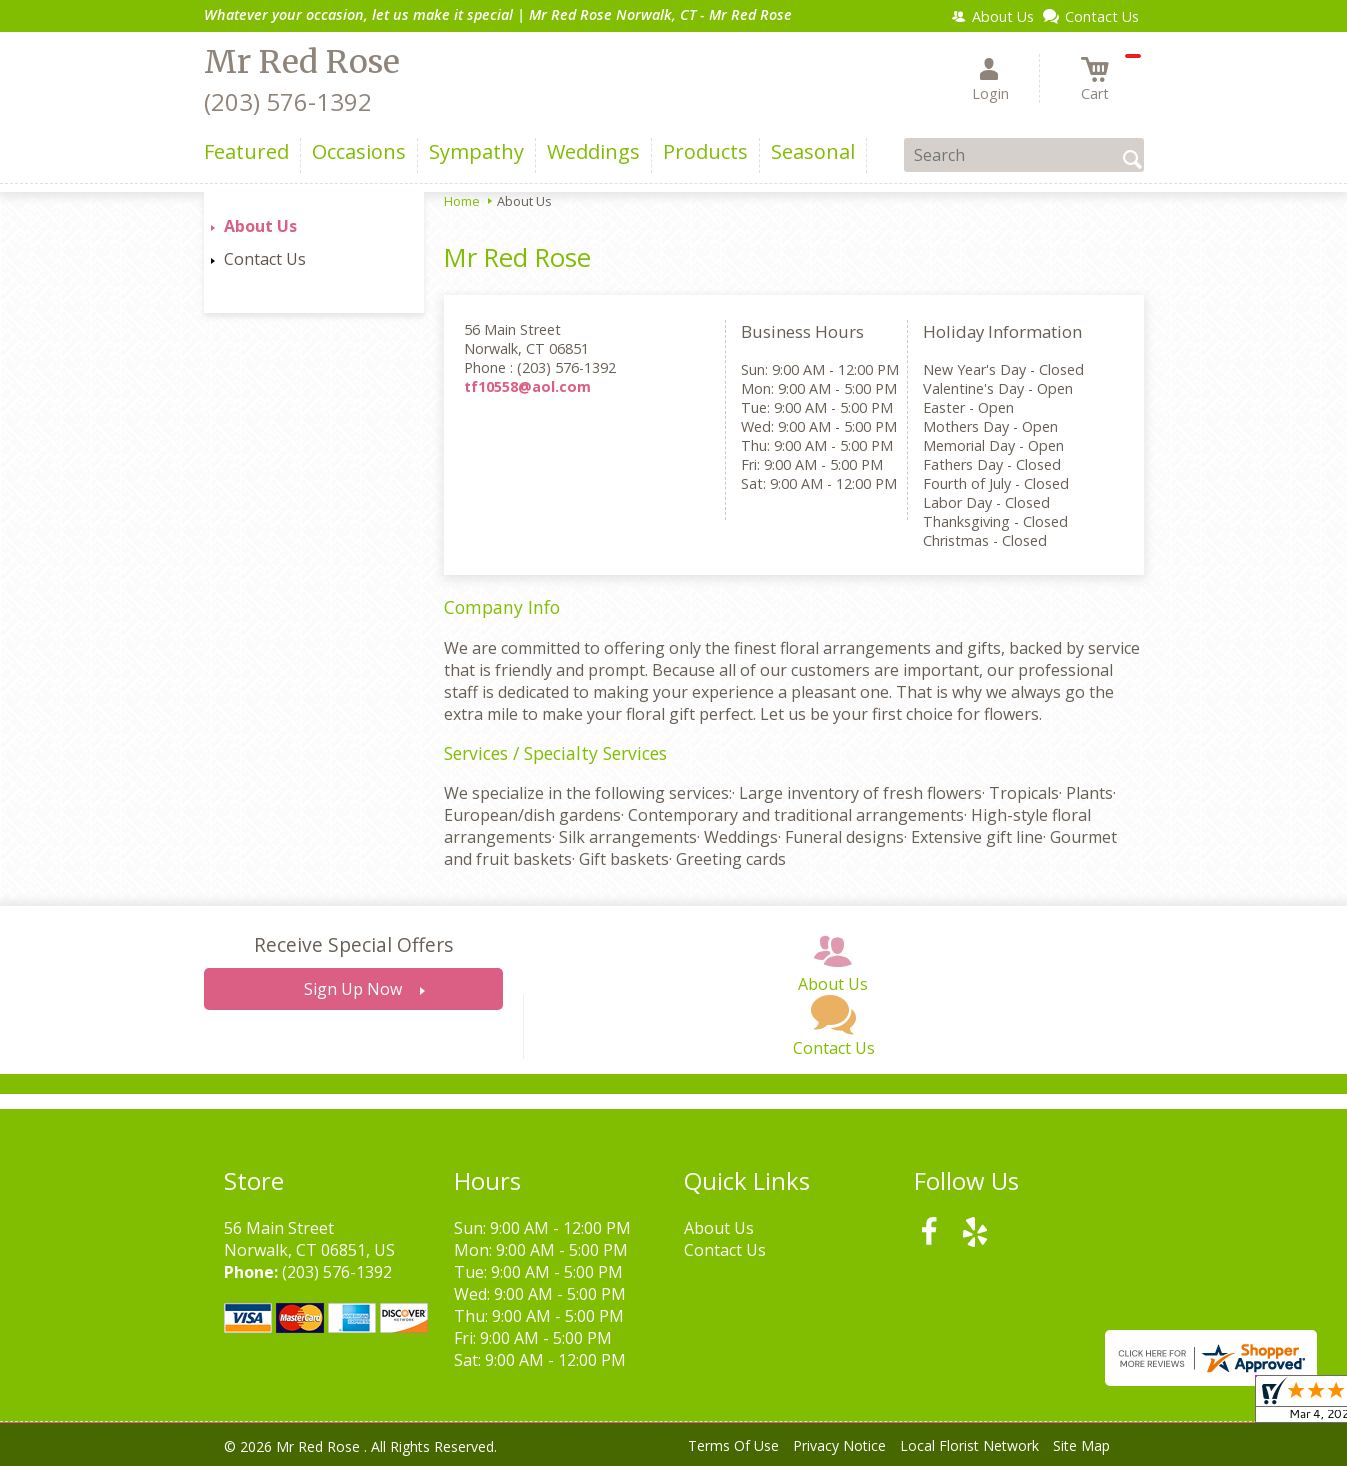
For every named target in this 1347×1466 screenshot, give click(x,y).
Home (462, 201)
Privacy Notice (839, 1445)
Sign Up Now (353, 989)
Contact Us (265, 259)
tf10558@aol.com (527, 386)
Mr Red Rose (302, 62)
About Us (260, 226)
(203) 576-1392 (288, 101)
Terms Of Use (733, 1445)
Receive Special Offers (353, 944)
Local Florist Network (969, 1445)
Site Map (1081, 1445)
